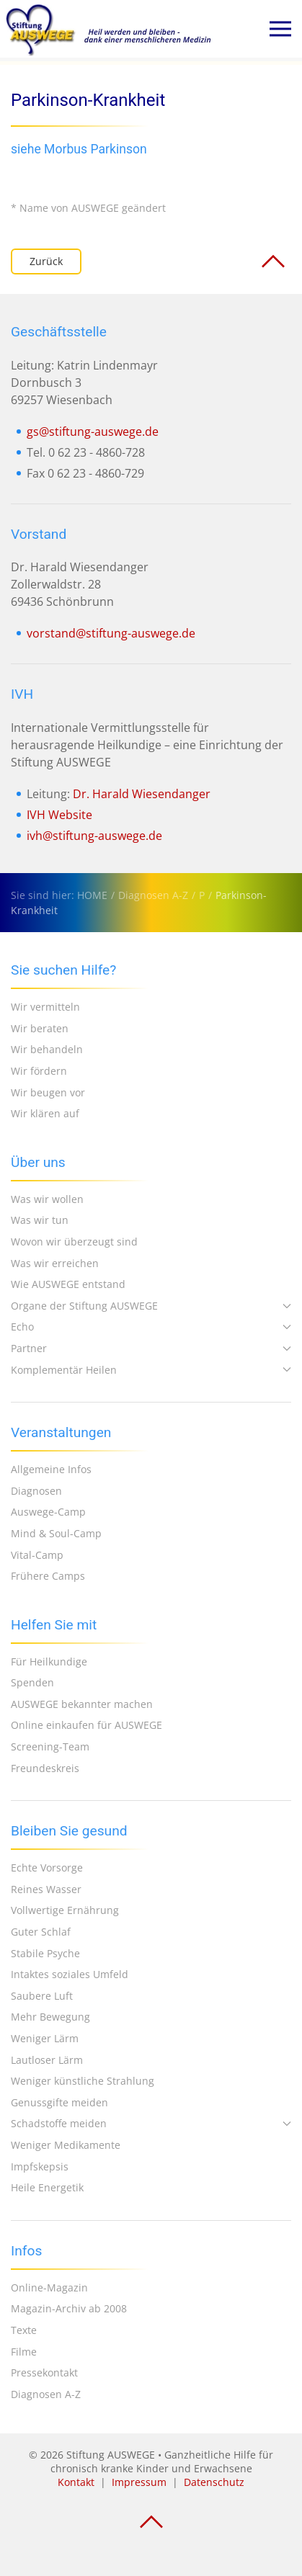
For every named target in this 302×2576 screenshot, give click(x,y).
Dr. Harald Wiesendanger (141, 794)
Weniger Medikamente (65, 2145)
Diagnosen (36, 1491)
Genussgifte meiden (59, 2102)
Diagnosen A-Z (46, 2394)
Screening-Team (50, 1746)
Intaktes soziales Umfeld (69, 1974)
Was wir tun (39, 1220)
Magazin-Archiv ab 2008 (69, 2308)
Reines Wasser (46, 1889)
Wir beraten (39, 1028)
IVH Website (59, 815)
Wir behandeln (47, 1049)
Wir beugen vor (48, 1092)
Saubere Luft (42, 1996)
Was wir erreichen (55, 1263)
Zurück (46, 261)
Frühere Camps (48, 1576)
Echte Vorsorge (47, 1867)
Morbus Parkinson (95, 149)
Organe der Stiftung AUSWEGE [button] (151, 1305)
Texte (24, 2330)
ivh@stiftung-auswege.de (94, 836)
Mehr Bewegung (50, 2016)
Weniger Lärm (45, 2038)
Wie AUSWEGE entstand (68, 1284)
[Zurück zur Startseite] (108, 29)
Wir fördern (39, 1071)
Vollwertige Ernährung (65, 1910)
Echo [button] (151, 1326)
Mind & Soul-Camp (56, 1533)
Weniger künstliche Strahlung (82, 2081)
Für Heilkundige (49, 1661)
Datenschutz (214, 2482)
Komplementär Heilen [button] (151, 1370)
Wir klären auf (45, 1113)
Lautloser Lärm (47, 2060)
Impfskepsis (39, 2166)
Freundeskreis (45, 1768)
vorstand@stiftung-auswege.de (111, 633)
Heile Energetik (47, 2187)
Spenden (32, 1682)
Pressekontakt (44, 2372)
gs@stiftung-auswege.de (93, 431)
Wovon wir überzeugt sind (74, 1241)
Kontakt (76, 2482)
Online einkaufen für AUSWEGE (86, 1725)
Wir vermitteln (45, 1007)
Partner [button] (151, 1348)
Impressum (139, 2482)
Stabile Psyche (45, 1953)
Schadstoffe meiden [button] (151, 2123)
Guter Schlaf (41, 1931)
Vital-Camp (37, 1555)
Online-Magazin (49, 2287)
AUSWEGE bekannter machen (82, 1704)
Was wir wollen (47, 1199)
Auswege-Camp (48, 1512)
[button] (280, 28)
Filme (24, 2351)
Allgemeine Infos (51, 1469)
